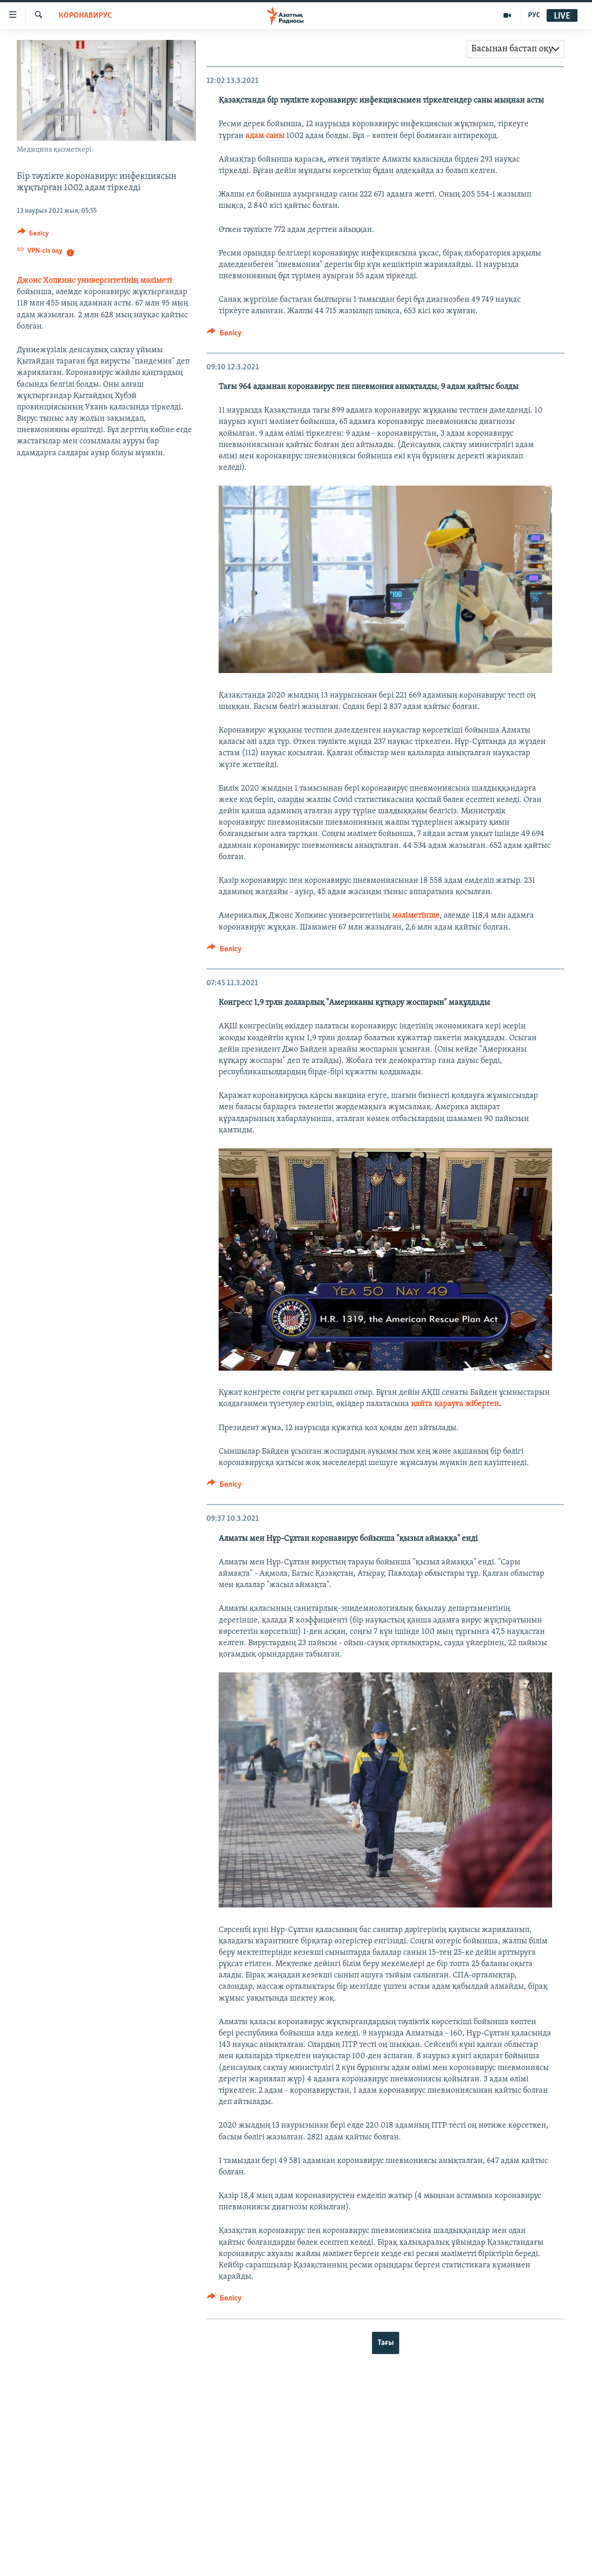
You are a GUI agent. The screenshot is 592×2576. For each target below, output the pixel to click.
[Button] (33, 235)
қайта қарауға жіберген (455, 1404)
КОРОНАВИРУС (85, 15)
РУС (534, 15)
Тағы (385, 2343)
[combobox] (515, 49)
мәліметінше (416, 915)
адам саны (264, 136)
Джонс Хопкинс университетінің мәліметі (94, 280)
